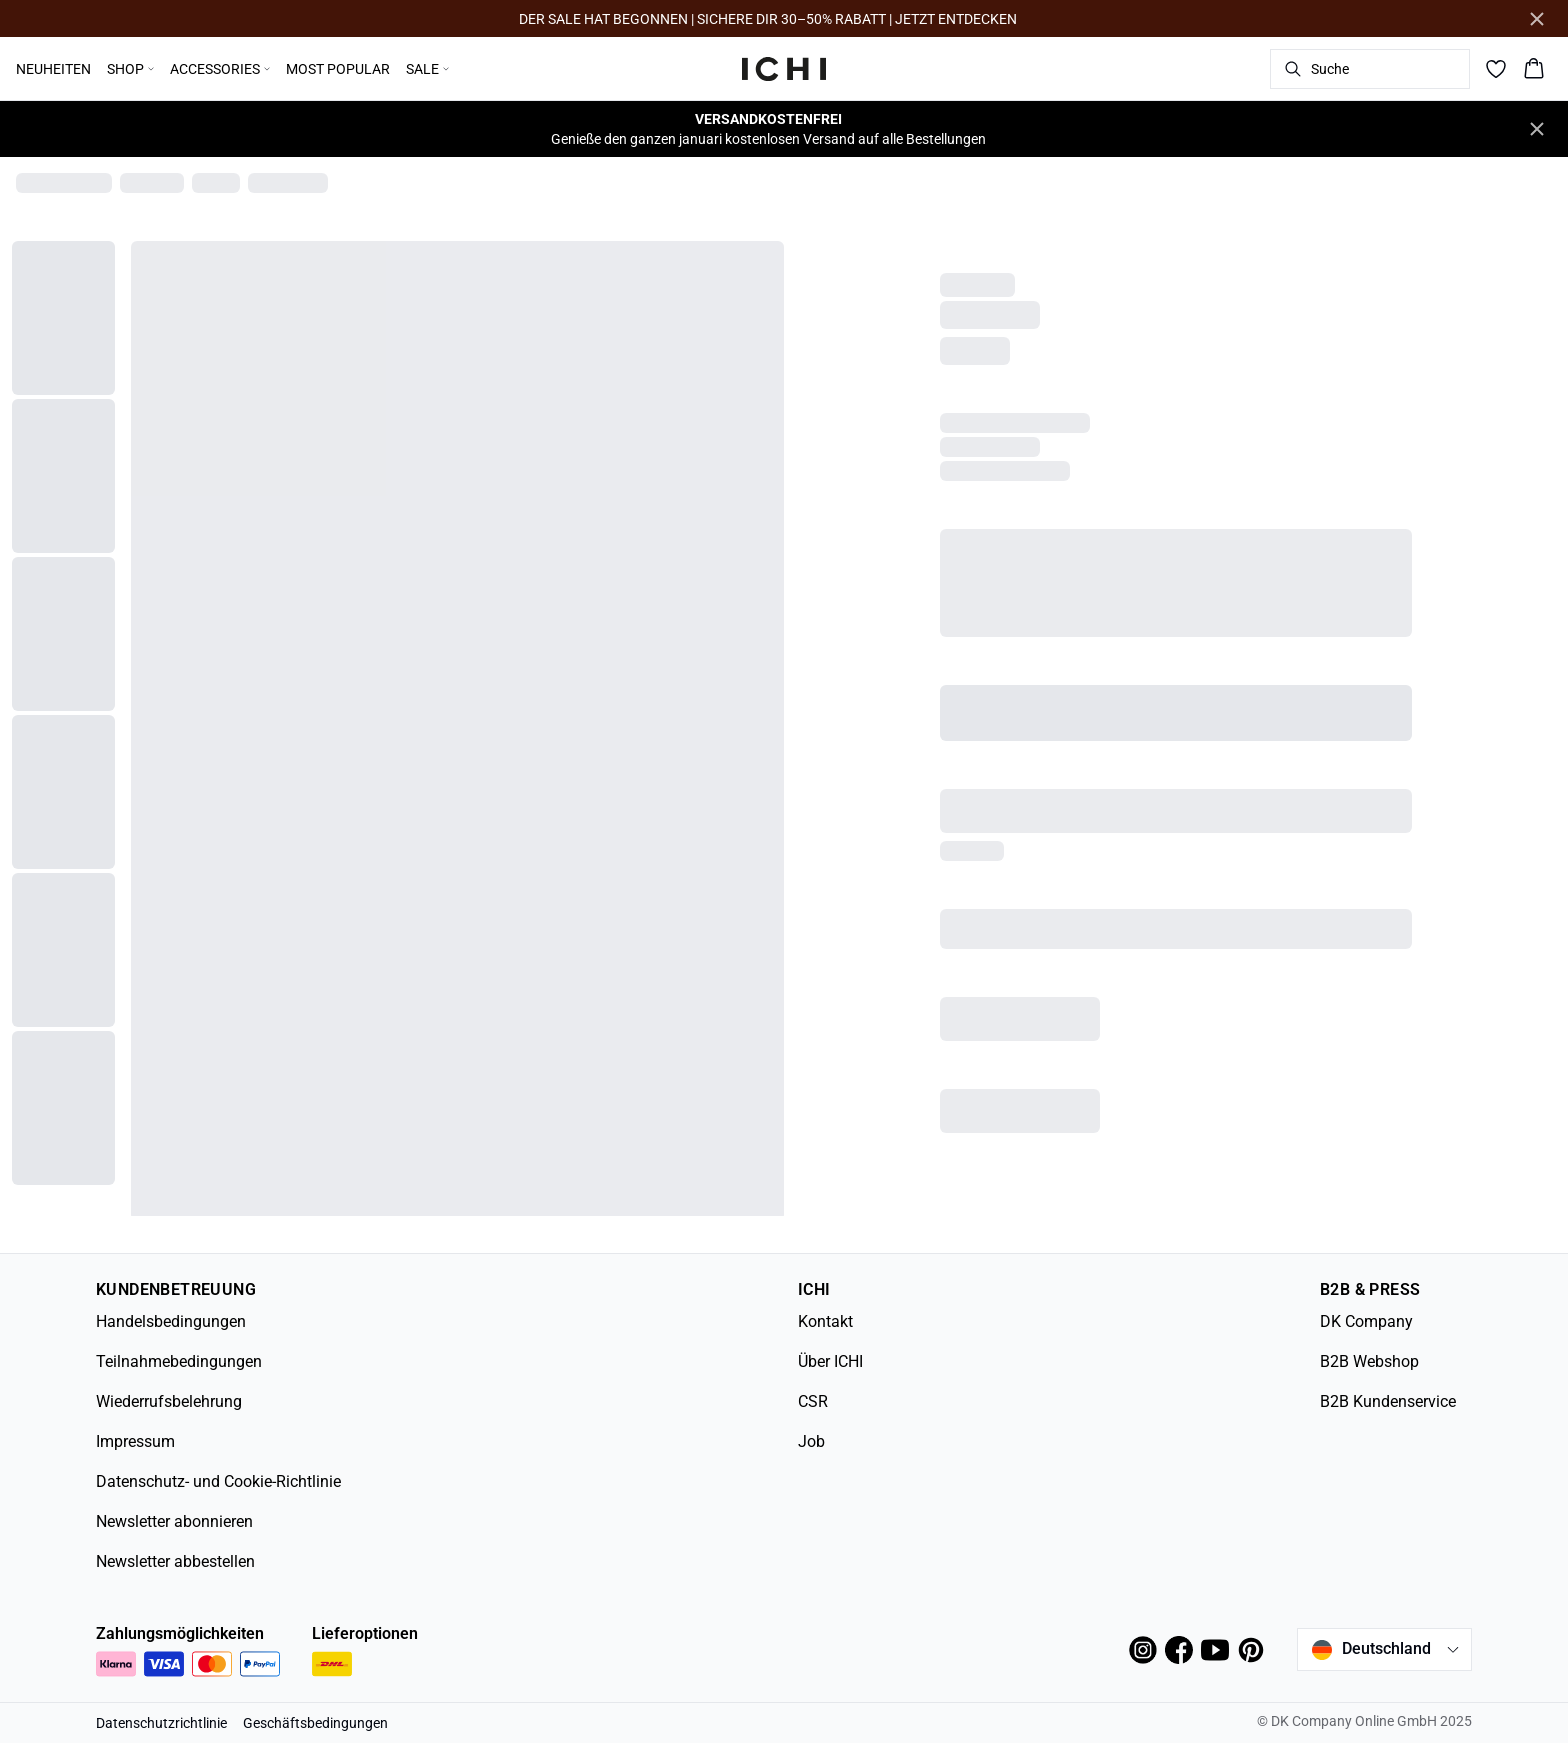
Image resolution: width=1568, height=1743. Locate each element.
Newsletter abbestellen (175, 1561)
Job (811, 1441)
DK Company (1366, 1321)
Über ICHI (830, 1361)
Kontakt (825, 1321)
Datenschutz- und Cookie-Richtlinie (218, 1481)
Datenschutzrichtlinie (161, 1723)
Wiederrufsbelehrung (169, 1401)
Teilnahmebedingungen (179, 1361)
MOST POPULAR (338, 69)
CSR (813, 1401)
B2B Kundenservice (1388, 1401)
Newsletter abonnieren (174, 1521)
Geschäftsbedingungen (315, 1723)
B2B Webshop (1369, 1361)
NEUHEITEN (53, 69)
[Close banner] (1537, 19)
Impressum (135, 1441)
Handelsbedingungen (171, 1321)
